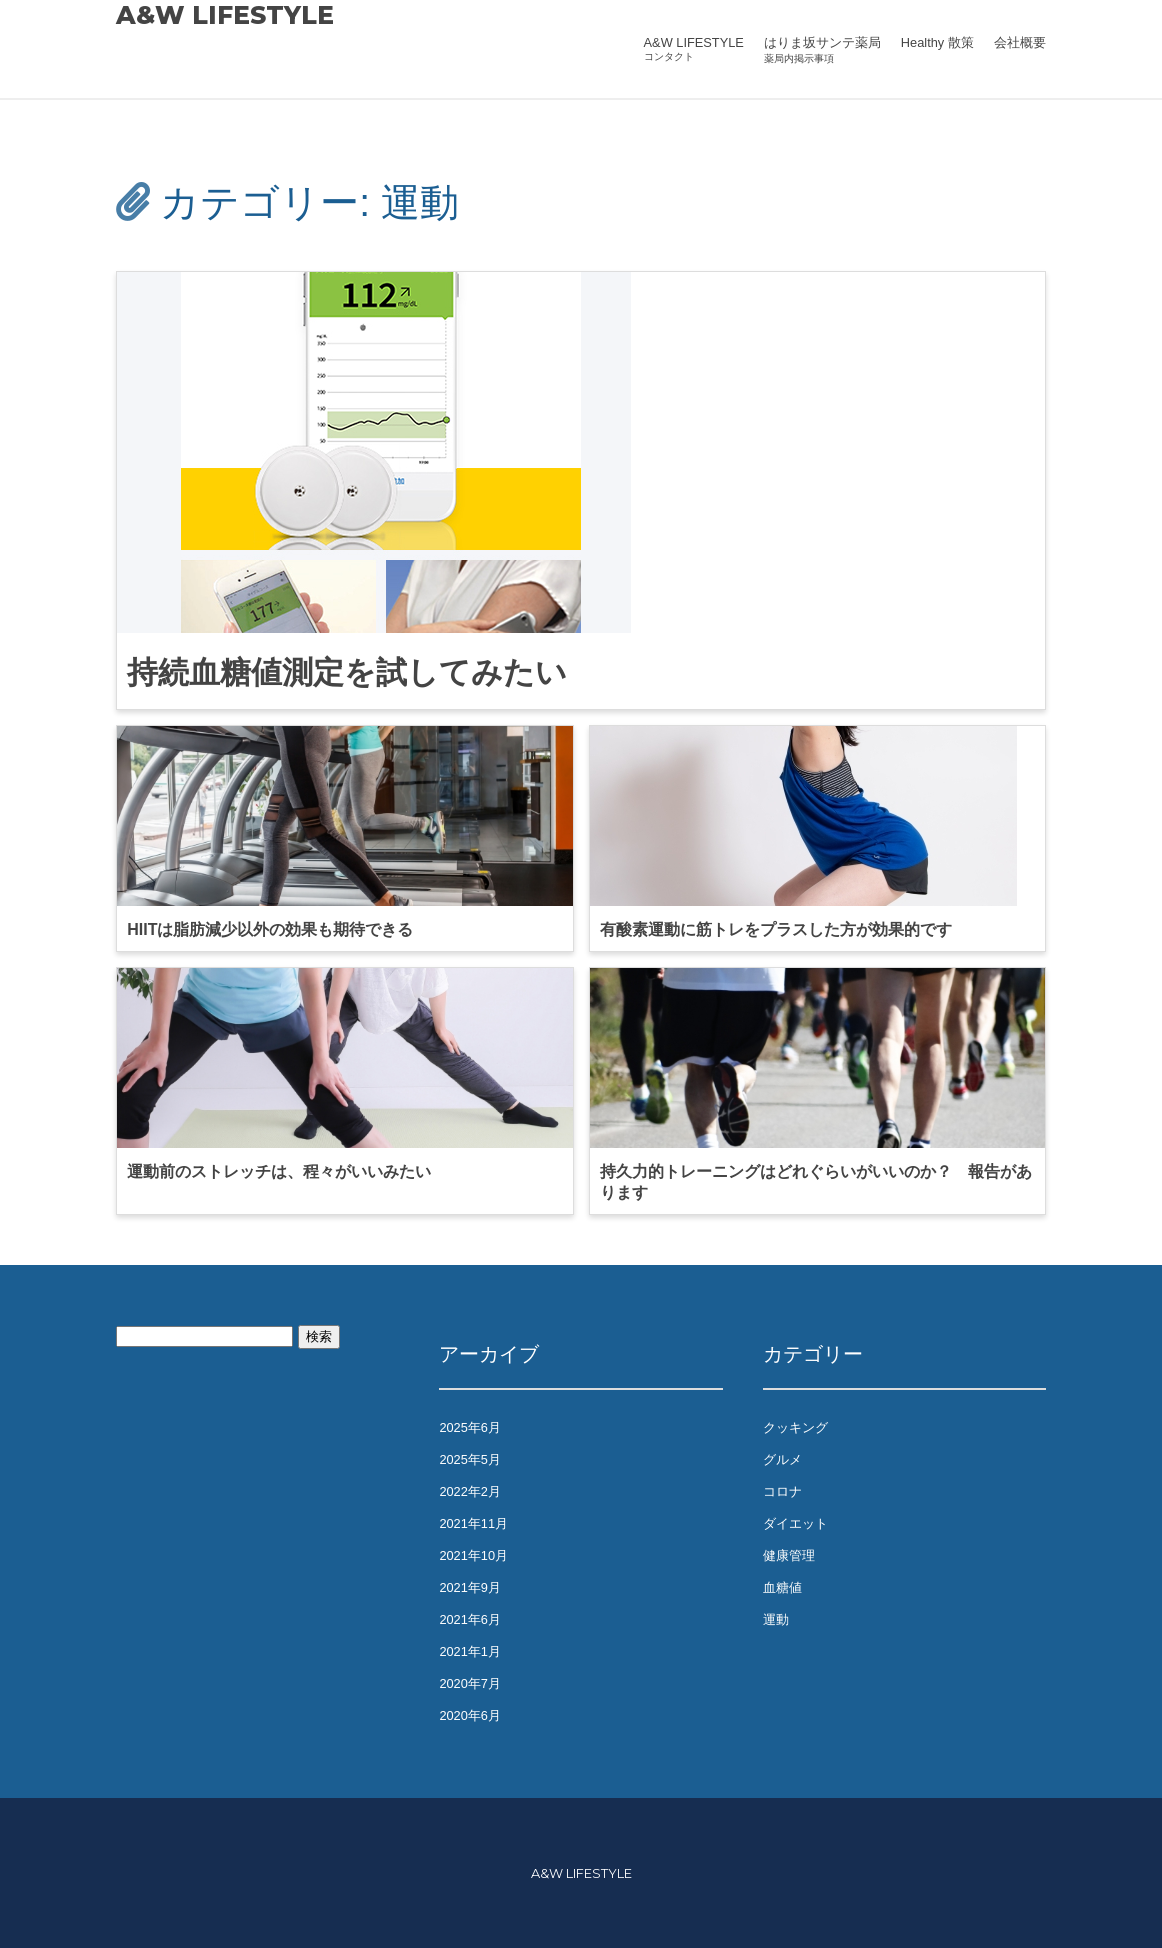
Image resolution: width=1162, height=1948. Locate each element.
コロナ (782, 1491)
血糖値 (782, 1587)
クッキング (795, 1427)
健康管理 (789, 1555)
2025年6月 (470, 1427)
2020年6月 (470, 1715)
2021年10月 (473, 1555)
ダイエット (795, 1523)
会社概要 (1020, 42)
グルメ (782, 1459)
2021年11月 (473, 1523)
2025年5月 (470, 1459)
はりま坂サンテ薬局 (822, 42)
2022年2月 (470, 1491)
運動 (776, 1619)
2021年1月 (470, 1651)
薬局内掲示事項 (799, 58)
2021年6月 (470, 1619)
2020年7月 (470, 1683)
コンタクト (669, 56)
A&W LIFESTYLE (225, 15)
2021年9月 (470, 1587)
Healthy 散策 (937, 42)
